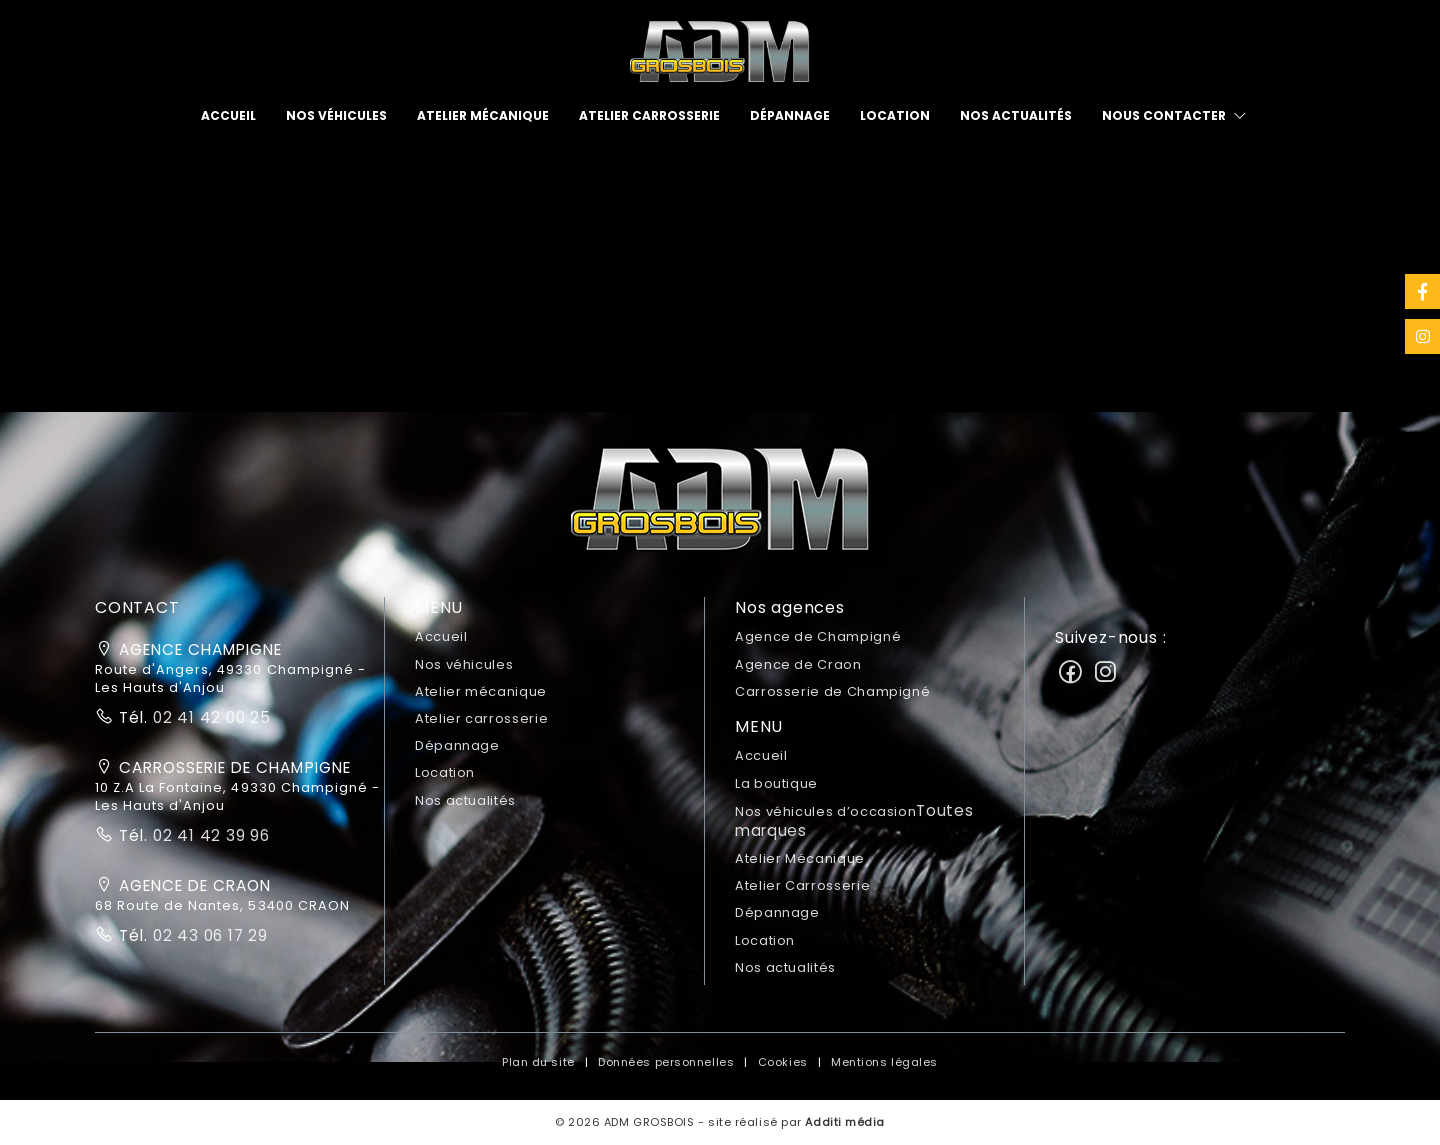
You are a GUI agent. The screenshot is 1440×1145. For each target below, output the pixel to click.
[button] (720, 506)
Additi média (845, 1122)
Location (895, 115)
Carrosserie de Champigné (832, 691)
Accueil (228, 115)
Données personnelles (666, 1062)
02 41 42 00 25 (209, 717)
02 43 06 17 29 (208, 935)
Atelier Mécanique (800, 858)
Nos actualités (1016, 115)
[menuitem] (228, 116)
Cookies (783, 1062)
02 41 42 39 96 (209, 835)
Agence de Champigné (818, 636)
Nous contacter (1164, 115)
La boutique (776, 783)
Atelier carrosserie (649, 115)
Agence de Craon (798, 664)
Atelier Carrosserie (802, 885)
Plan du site (538, 1062)
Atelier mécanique (483, 115)
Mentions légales (884, 1062)
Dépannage (790, 115)
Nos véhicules (336, 115)
